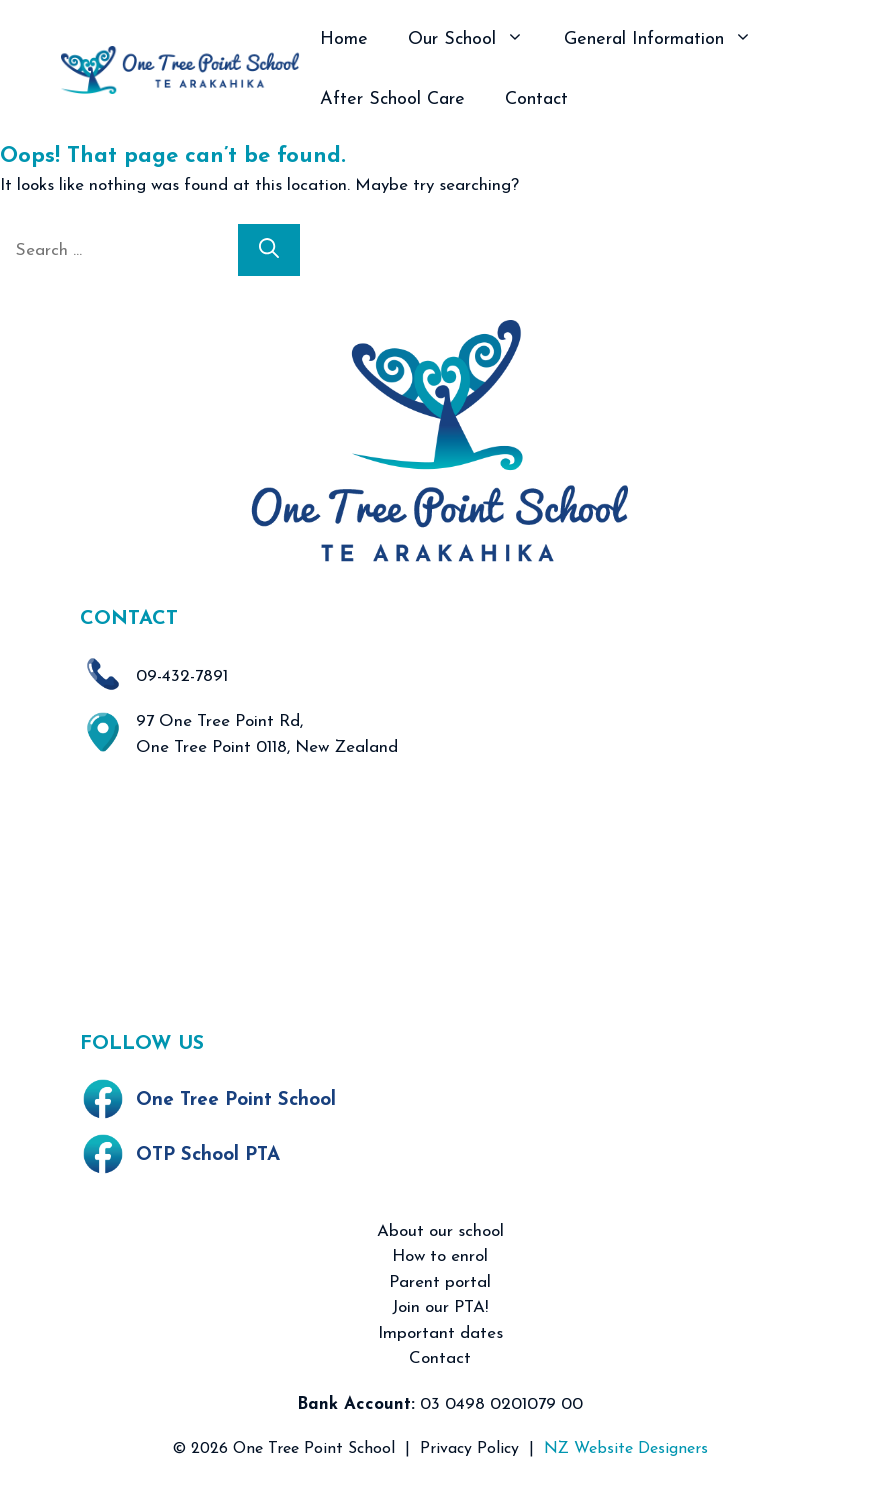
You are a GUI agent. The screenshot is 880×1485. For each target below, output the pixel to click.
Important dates (440, 1333)
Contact (536, 99)
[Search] (269, 250)
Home (344, 39)
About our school (440, 1231)
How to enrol (440, 1256)
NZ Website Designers (626, 1449)
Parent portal (440, 1282)
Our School (476, 40)
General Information (668, 40)
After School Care (392, 99)
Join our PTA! (440, 1307)
